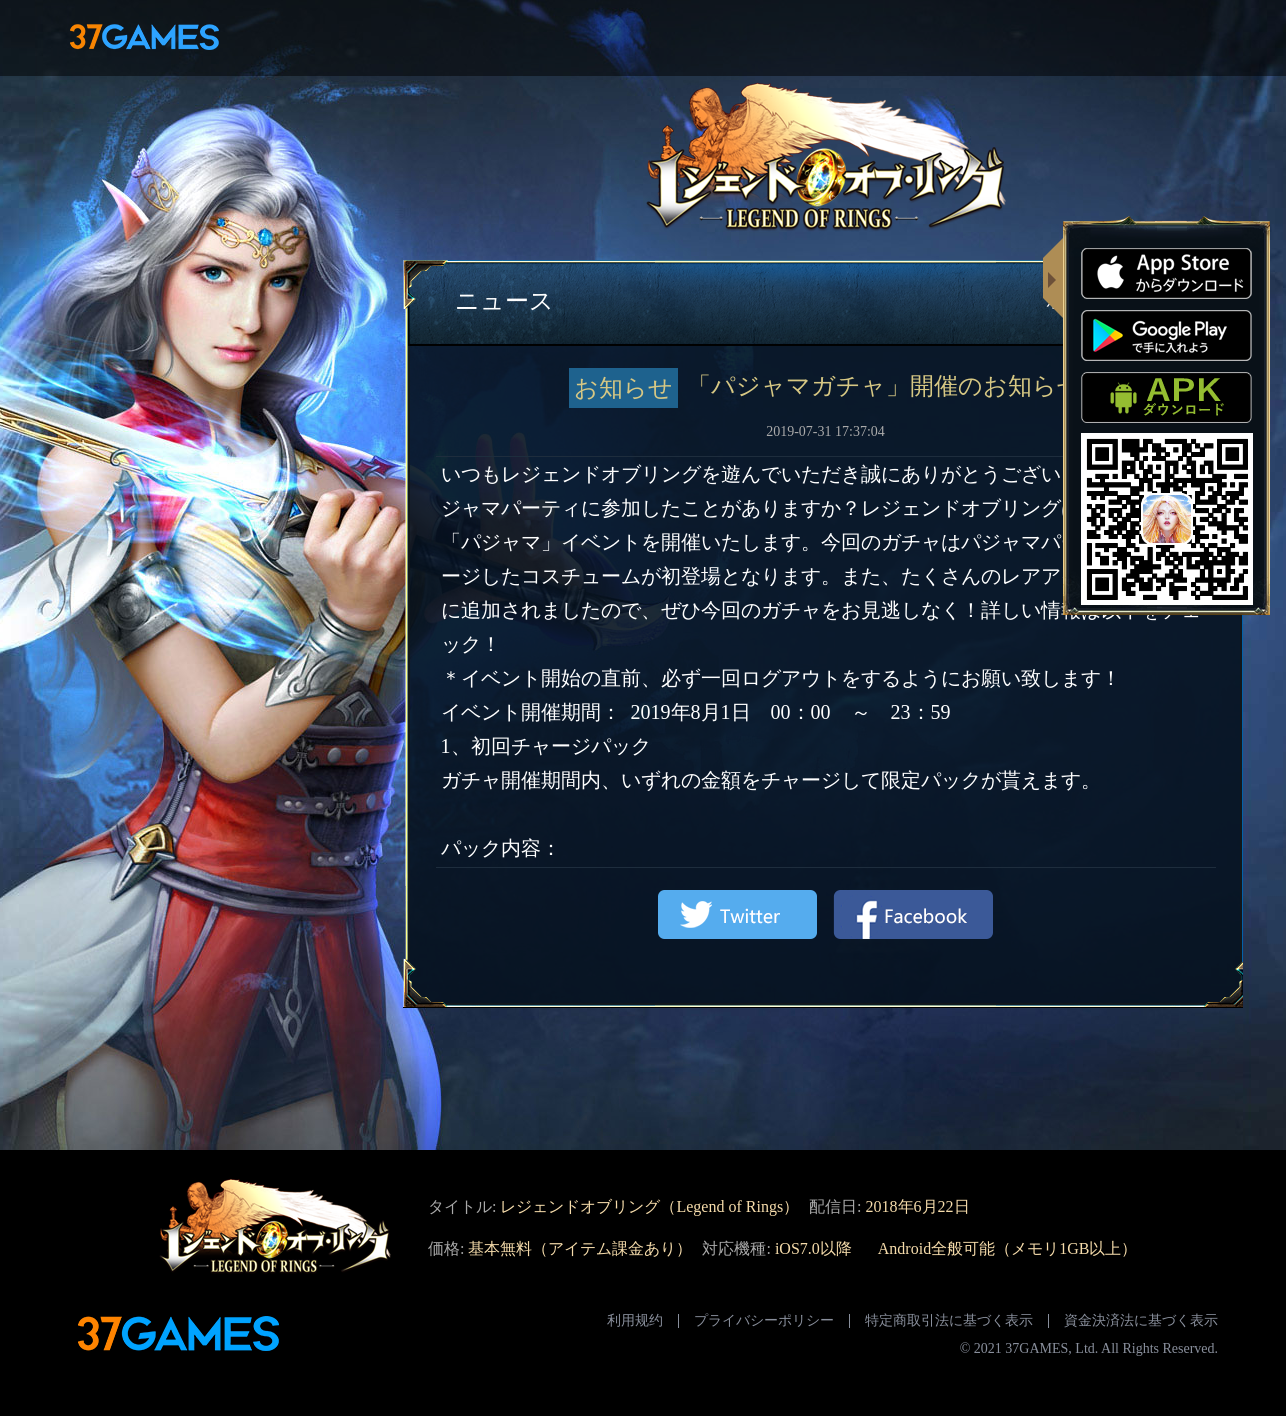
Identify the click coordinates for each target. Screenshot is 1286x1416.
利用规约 (635, 1320)
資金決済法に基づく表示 (1141, 1320)
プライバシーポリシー (764, 1320)
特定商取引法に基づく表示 (949, 1320)
